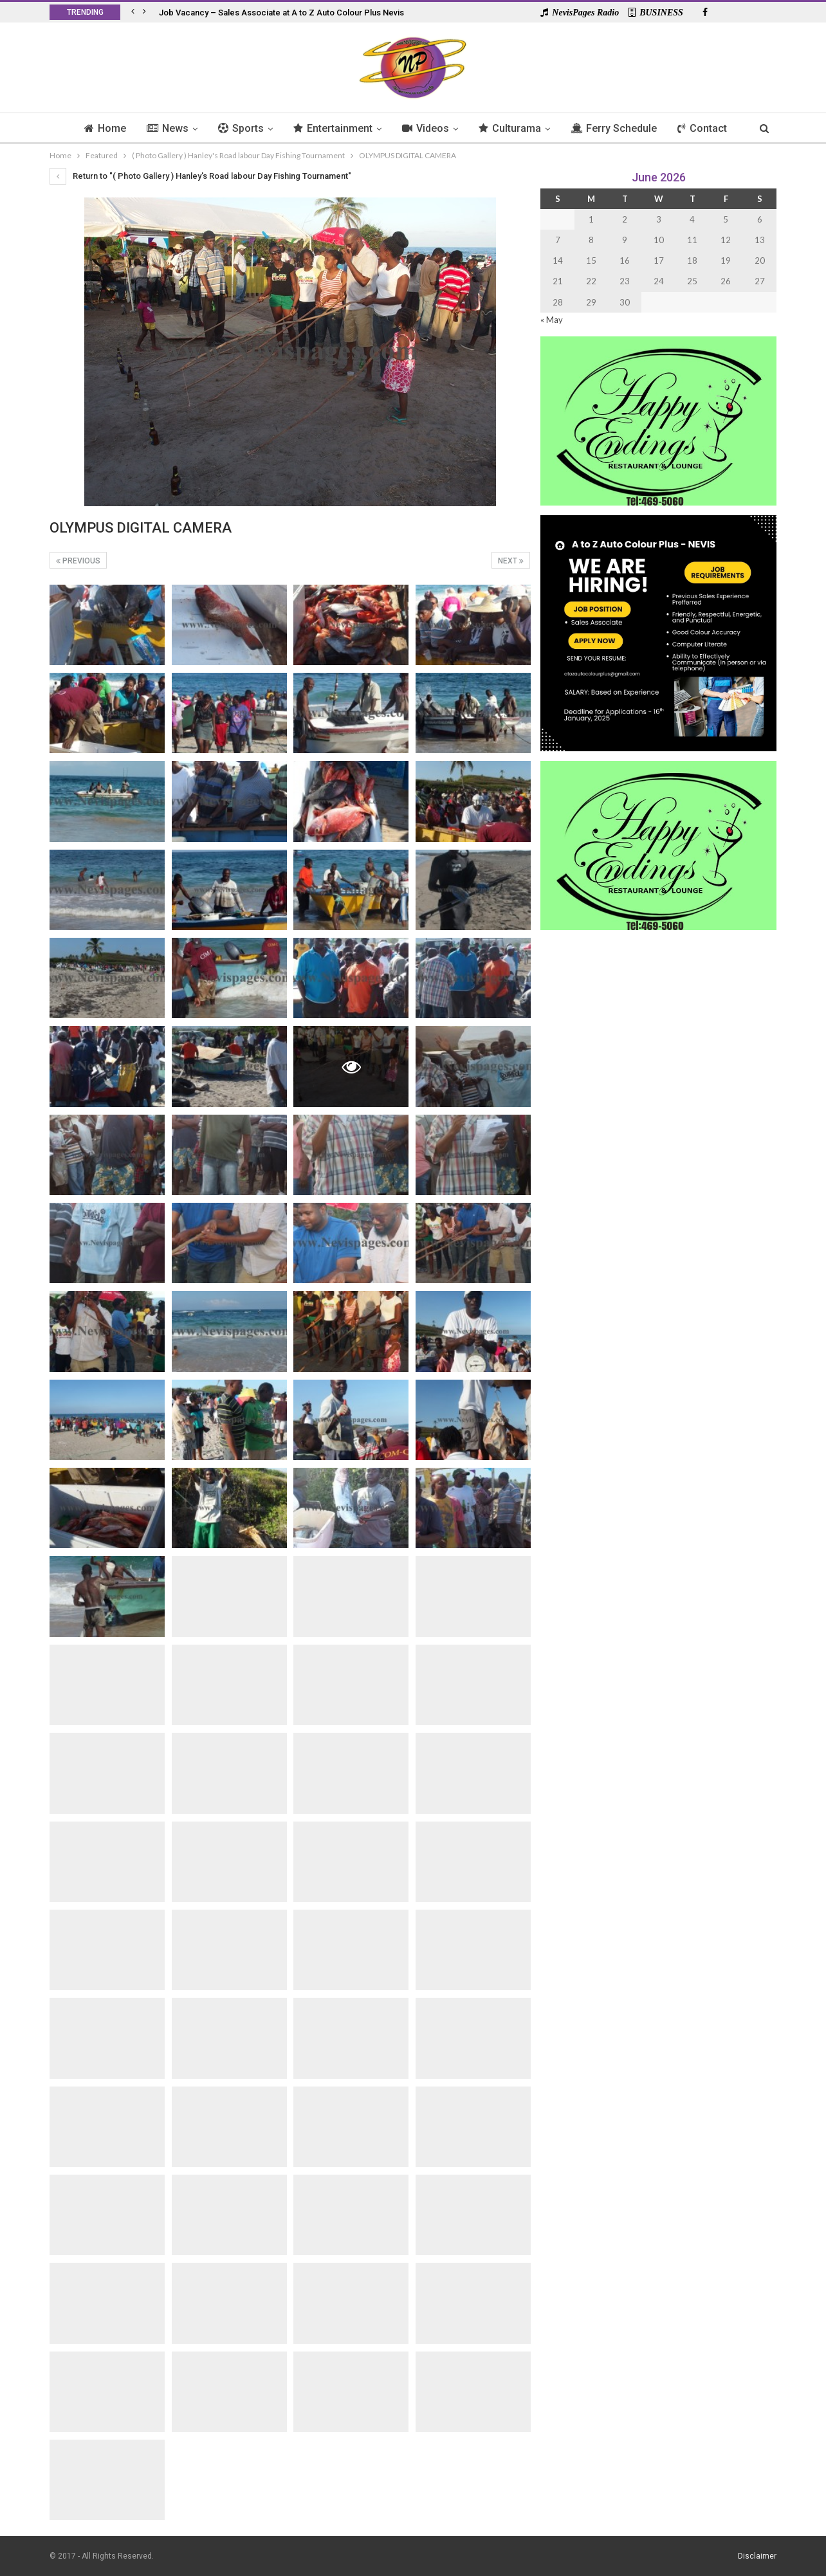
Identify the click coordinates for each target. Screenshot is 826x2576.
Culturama (512, 128)
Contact (708, 128)
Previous (78, 560)
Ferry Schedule (618, 128)
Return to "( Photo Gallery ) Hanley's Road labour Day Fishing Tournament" (200, 176)
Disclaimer (757, 2556)
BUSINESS (656, 12)
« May (551, 320)
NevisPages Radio (579, 12)
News (162, 128)
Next (511, 560)
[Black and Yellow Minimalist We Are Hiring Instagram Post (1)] (658, 631)
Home (98, 128)
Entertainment (331, 128)
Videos (426, 128)
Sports (238, 128)
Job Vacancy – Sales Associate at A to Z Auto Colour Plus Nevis (281, 12)
